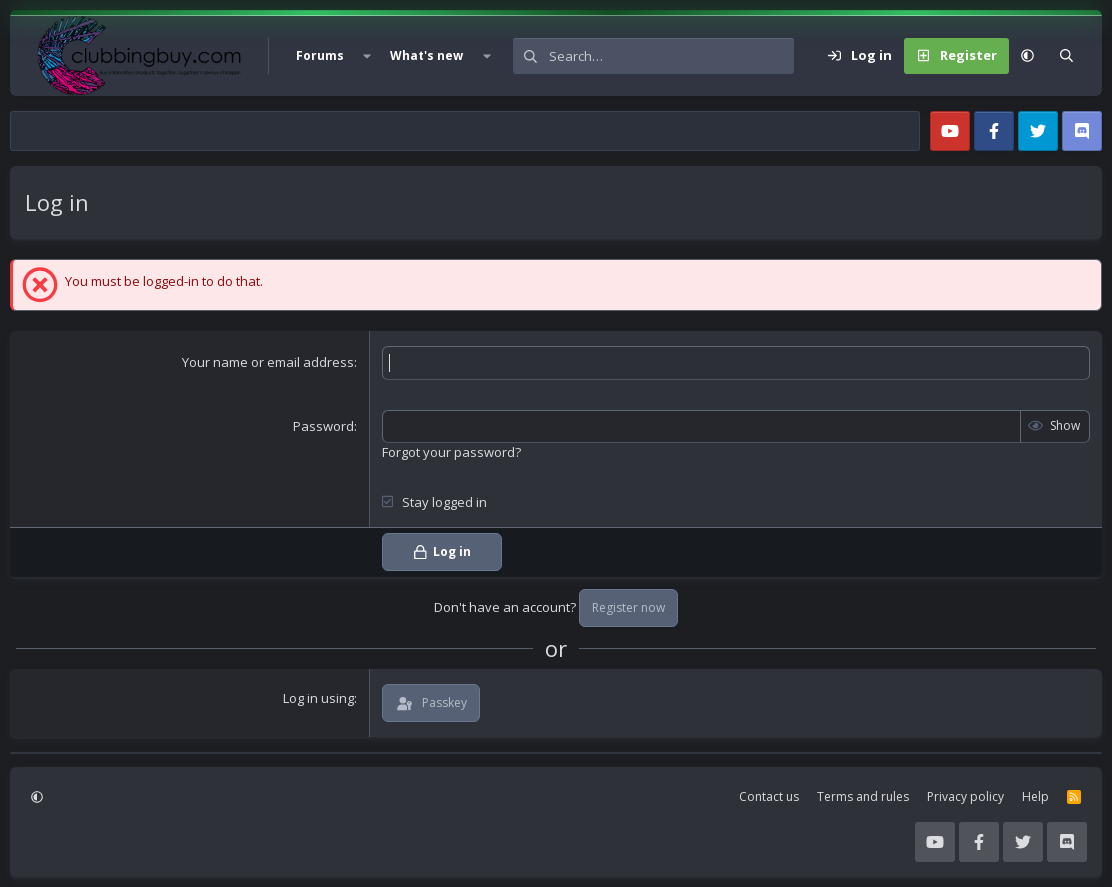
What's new (426, 55)
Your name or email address (268, 362)
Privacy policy (965, 796)
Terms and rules (863, 796)
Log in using (318, 698)
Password (323, 426)
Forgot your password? (451, 452)
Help (1035, 796)
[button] (367, 56)
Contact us (769, 796)
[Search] (671, 56)
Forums (320, 55)
